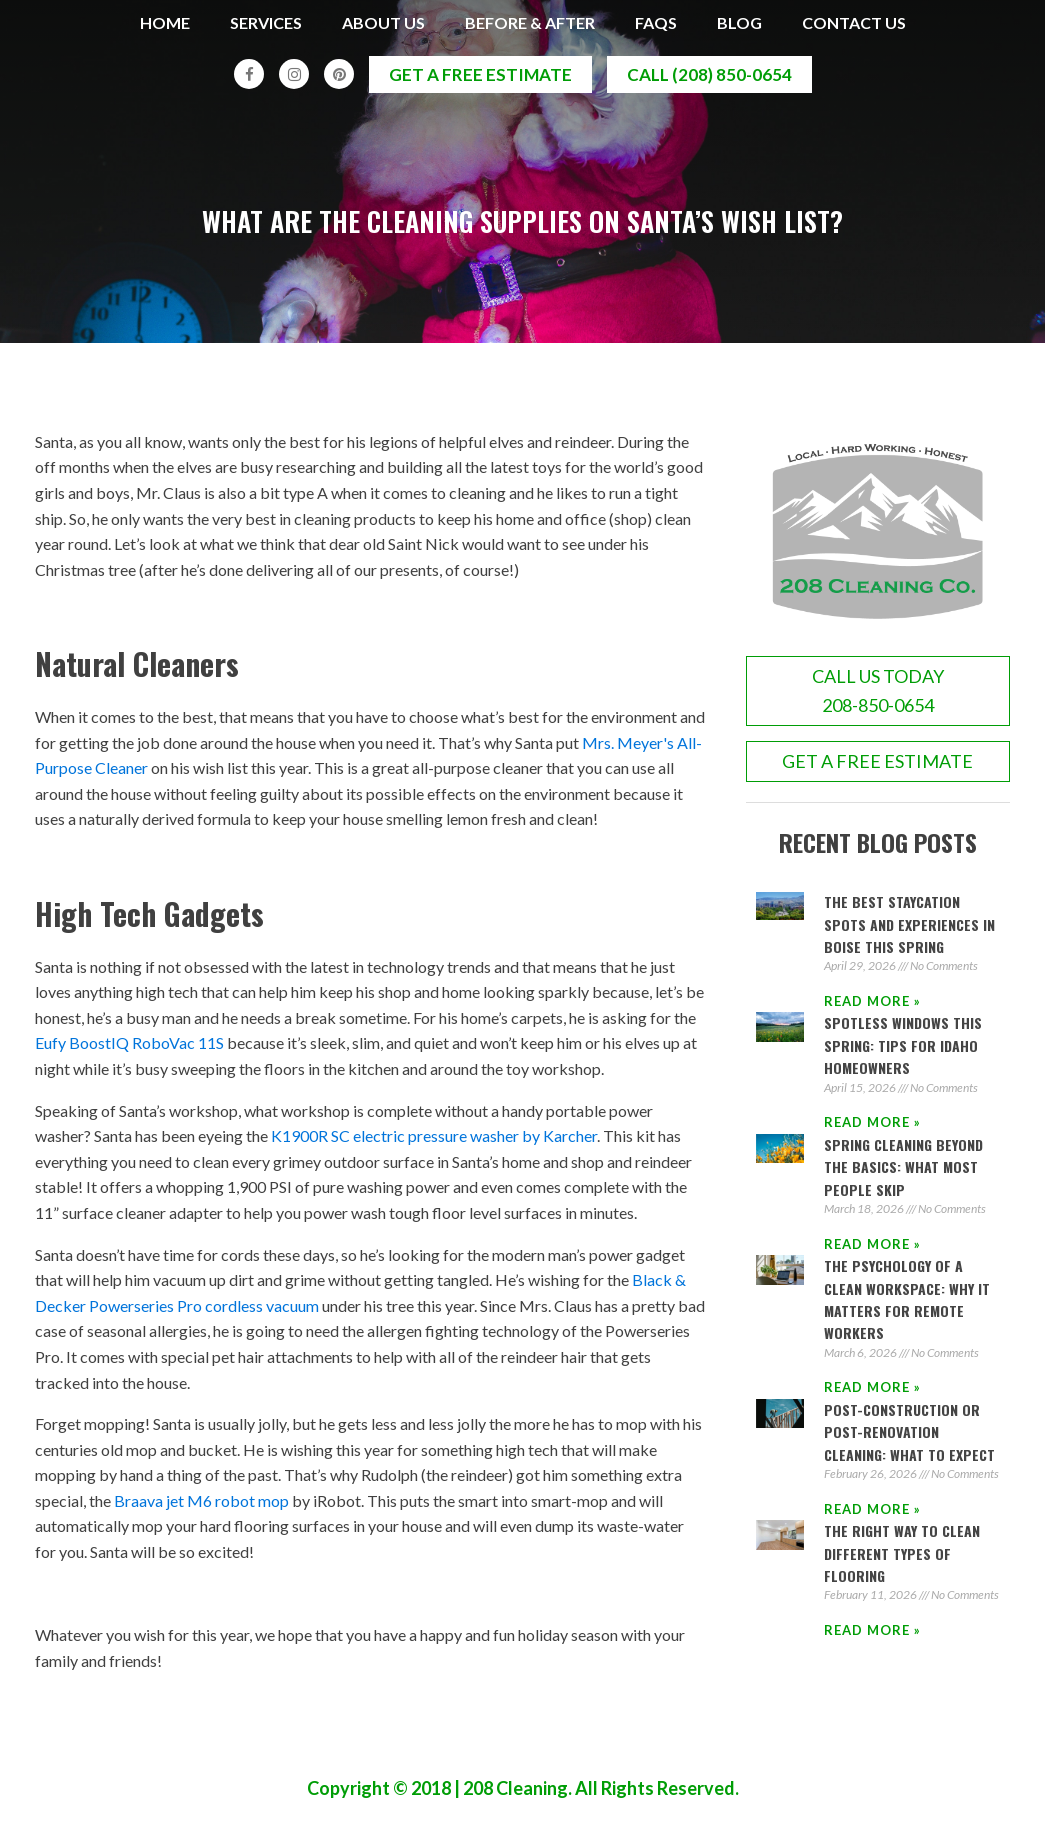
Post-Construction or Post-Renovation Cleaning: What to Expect (909, 1434)
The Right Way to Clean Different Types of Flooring (902, 1556)
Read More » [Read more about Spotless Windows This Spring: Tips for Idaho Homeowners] (872, 1125)
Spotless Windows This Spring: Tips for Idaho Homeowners (903, 1048)
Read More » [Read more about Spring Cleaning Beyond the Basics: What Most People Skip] (872, 1246)
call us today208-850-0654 (878, 693)
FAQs (656, 22)
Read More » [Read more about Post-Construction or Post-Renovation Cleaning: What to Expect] (872, 1511)
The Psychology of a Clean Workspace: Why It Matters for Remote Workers (907, 1301)
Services (266, 22)
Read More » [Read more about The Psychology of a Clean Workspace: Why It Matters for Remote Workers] (872, 1390)
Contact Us (854, 22)
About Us (383, 22)
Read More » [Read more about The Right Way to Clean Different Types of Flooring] (872, 1632)
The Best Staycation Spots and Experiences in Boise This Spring (909, 926)
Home (165, 22)
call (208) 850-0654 (709, 74)
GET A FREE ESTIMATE (877, 763)
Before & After (530, 22)
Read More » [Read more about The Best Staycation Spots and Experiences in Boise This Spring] (872, 1003)
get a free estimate (480, 74)
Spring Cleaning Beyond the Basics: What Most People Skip (903, 1169)
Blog (739, 22)
